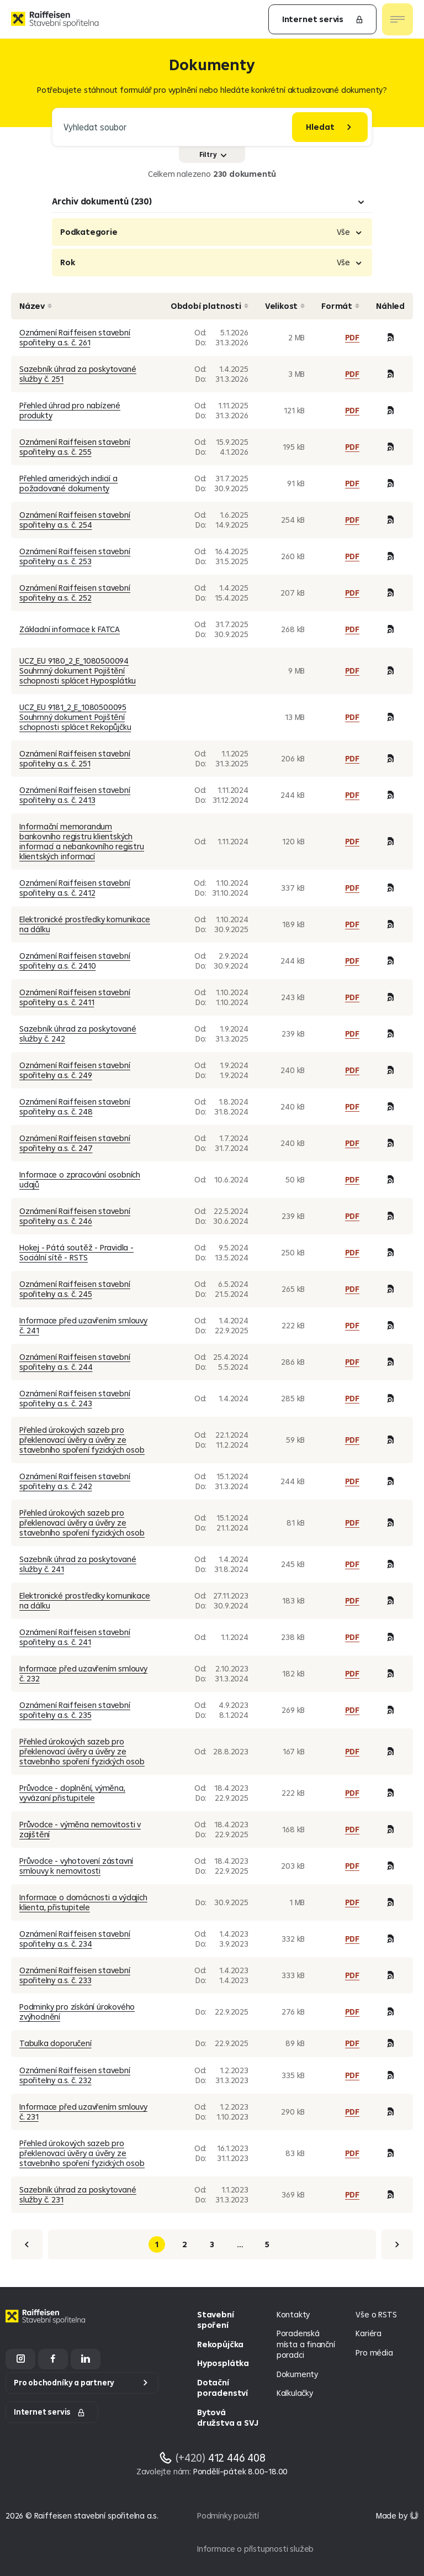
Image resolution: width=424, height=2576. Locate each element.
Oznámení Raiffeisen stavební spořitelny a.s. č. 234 (74, 1938)
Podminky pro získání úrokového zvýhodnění (77, 2011)
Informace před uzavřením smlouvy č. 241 (83, 1325)
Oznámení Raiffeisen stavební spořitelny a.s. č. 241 (74, 1637)
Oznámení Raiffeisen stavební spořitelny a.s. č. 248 (74, 1106)
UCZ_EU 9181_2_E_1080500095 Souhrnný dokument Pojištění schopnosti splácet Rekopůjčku (75, 717)
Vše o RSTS (376, 2314)
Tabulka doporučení (55, 2043)
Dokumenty (297, 2374)
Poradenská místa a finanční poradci (306, 2344)
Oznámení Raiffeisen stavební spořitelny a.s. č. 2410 (74, 960)
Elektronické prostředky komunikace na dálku (84, 924)
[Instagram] (20, 2359)
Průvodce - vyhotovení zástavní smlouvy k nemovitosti (76, 1865)
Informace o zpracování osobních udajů (79, 1179)
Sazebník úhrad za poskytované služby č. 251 (77, 374)
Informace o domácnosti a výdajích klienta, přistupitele (83, 1902)
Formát (340, 306)
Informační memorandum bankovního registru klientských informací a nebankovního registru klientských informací (81, 841)
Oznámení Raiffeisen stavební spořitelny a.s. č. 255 (74, 447)
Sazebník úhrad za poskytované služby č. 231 (77, 2194)
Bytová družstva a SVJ (227, 2417)
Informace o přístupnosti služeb (255, 2548)
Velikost (285, 306)
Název (35, 306)
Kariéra (368, 2333)
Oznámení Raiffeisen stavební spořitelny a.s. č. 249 (74, 1070)
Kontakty (293, 2314)
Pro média (374, 2352)
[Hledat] (330, 127)
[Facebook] (53, 2359)
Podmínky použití (228, 2515)
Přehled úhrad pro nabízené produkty (69, 410)
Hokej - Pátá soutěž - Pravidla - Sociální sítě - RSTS (76, 1252)
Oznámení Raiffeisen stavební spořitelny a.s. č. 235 (74, 1710)
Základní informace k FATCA (69, 629)
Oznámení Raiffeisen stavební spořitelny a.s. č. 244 (74, 1362)
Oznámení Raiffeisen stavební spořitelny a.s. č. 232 (74, 2075)
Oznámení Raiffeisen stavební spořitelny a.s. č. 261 (74, 337)
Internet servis (323, 19)
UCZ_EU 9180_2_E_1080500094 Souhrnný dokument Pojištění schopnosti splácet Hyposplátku (77, 670)
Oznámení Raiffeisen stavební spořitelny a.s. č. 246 (74, 1216)
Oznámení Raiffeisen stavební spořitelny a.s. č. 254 (74, 519)
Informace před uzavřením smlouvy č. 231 (83, 2111)
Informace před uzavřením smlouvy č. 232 (83, 1673)
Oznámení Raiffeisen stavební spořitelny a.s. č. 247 (74, 1143)
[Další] (397, 2244)
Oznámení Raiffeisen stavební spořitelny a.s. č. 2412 (74, 887)
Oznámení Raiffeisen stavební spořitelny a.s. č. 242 (74, 1481)
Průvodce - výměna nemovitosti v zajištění (80, 1829)
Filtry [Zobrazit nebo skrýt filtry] (212, 154)
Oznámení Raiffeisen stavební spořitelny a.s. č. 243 (74, 1398)
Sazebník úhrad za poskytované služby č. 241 (77, 1564)
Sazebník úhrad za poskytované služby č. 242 (77, 1033)
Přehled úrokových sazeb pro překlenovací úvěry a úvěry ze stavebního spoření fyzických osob (82, 1439)
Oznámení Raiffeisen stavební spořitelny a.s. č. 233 (74, 1975)
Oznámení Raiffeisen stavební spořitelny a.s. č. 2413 (74, 795)
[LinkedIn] (85, 2359)
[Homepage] (47, 2325)
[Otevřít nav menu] (397, 19)
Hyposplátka (223, 2363)
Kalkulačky (295, 2393)
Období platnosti (209, 306)
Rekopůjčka (220, 2344)
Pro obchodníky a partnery (64, 2383)
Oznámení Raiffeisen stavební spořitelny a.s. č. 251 (74, 758)
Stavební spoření (215, 2320)
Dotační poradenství (222, 2388)
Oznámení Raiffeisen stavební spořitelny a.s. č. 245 (74, 1289)
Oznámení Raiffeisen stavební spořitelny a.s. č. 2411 (74, 997)
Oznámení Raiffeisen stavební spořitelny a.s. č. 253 (74, 556)
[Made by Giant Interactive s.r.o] (397, 2515)
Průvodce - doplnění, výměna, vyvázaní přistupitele (72, 1793)
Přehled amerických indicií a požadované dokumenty (68, 483)
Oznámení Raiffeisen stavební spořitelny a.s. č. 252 (74, 592)
